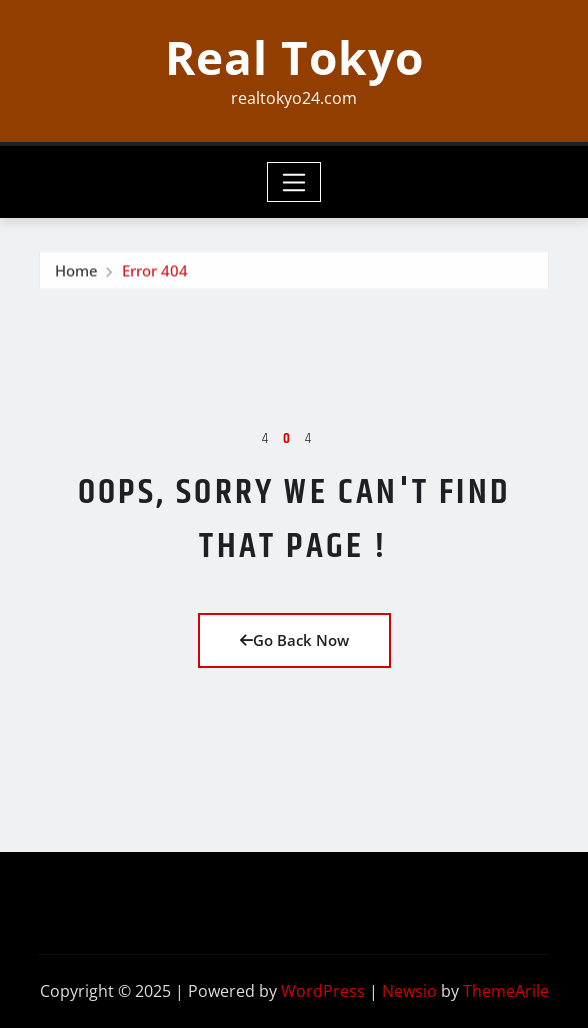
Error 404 (155, 276)
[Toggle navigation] (294, 182)
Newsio (409, 991)
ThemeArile (506, 991)
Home (76, 276)
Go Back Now (294, 640)
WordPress (323, 991)
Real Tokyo (294, 57)
